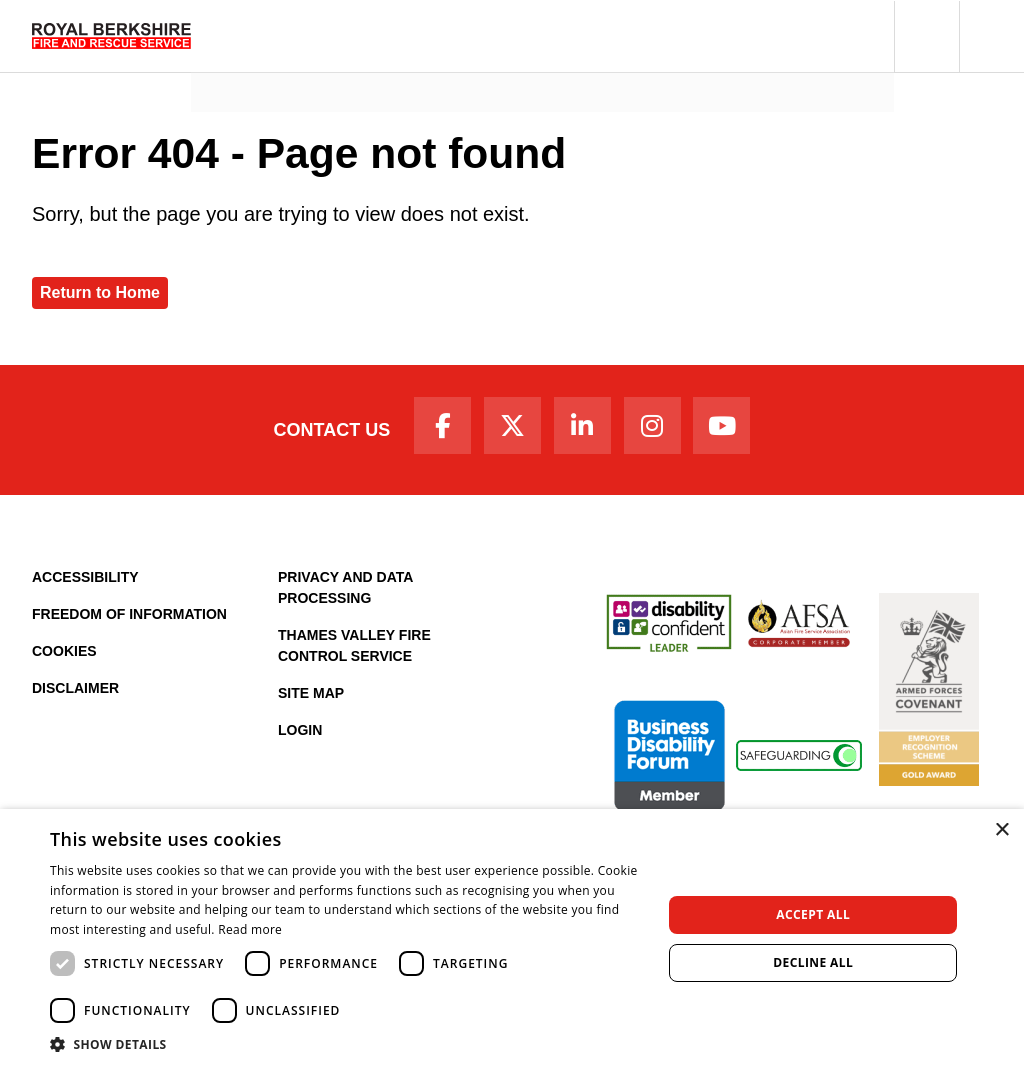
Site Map (311, 700)
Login (300, 737)
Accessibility (85, 584)
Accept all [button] (813, 914)
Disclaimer (75, 695)
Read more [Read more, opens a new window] (250, 929)
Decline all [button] (813, 962)
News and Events (270, 65)
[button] (926, 36)
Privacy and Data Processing (345, 594)
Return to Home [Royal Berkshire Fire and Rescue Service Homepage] (100, 292)
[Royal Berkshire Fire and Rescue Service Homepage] (111, 36)
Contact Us (314, 433)
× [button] (1001, 830)
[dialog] (512, 939)
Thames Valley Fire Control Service (354, 652)
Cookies (64, 658)
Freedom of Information (129, 621)
